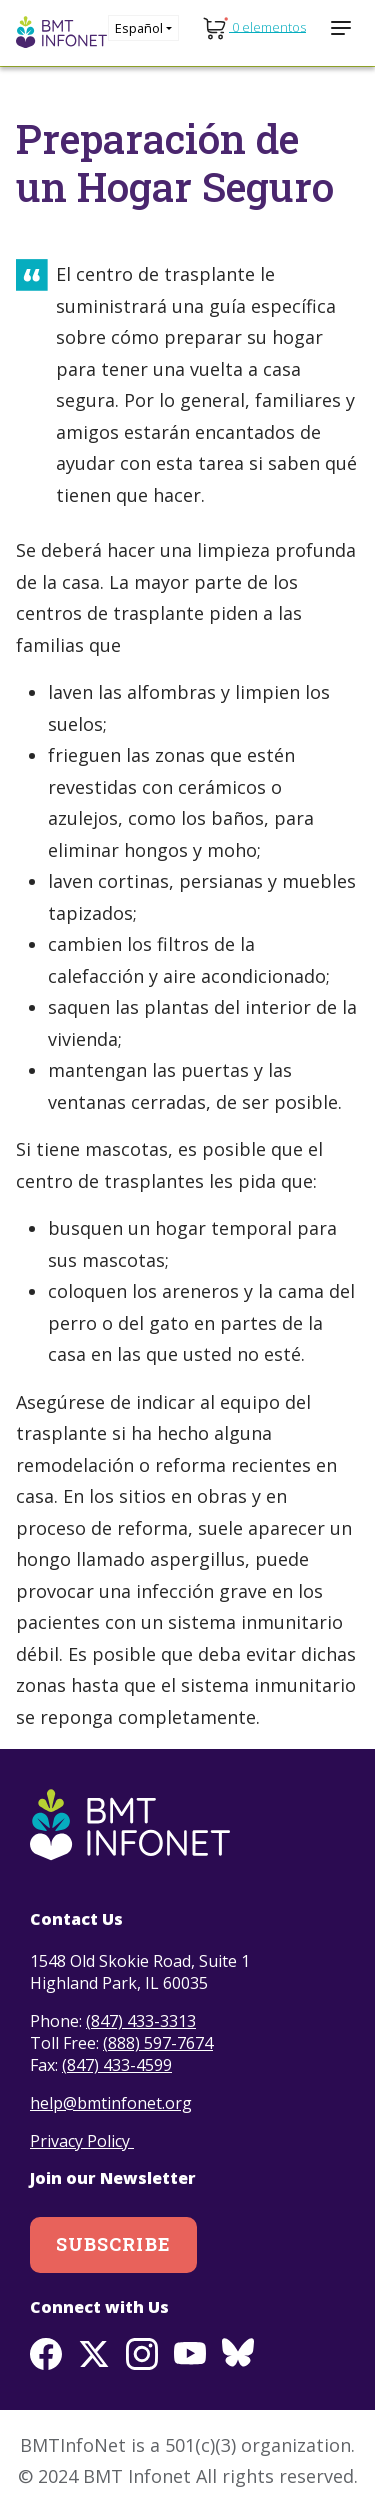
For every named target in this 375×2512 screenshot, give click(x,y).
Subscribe (113, 2244)
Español (139, 28)
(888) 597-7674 (158, 2043)
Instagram (142, 2354)
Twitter (94, 2354)
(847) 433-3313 (141, 2021)
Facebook (46, 2354)
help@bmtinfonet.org (111, 2103)
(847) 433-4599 (117, 2065)
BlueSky (238, 2354)
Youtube (190, 2354)
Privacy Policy (82, 2141)
